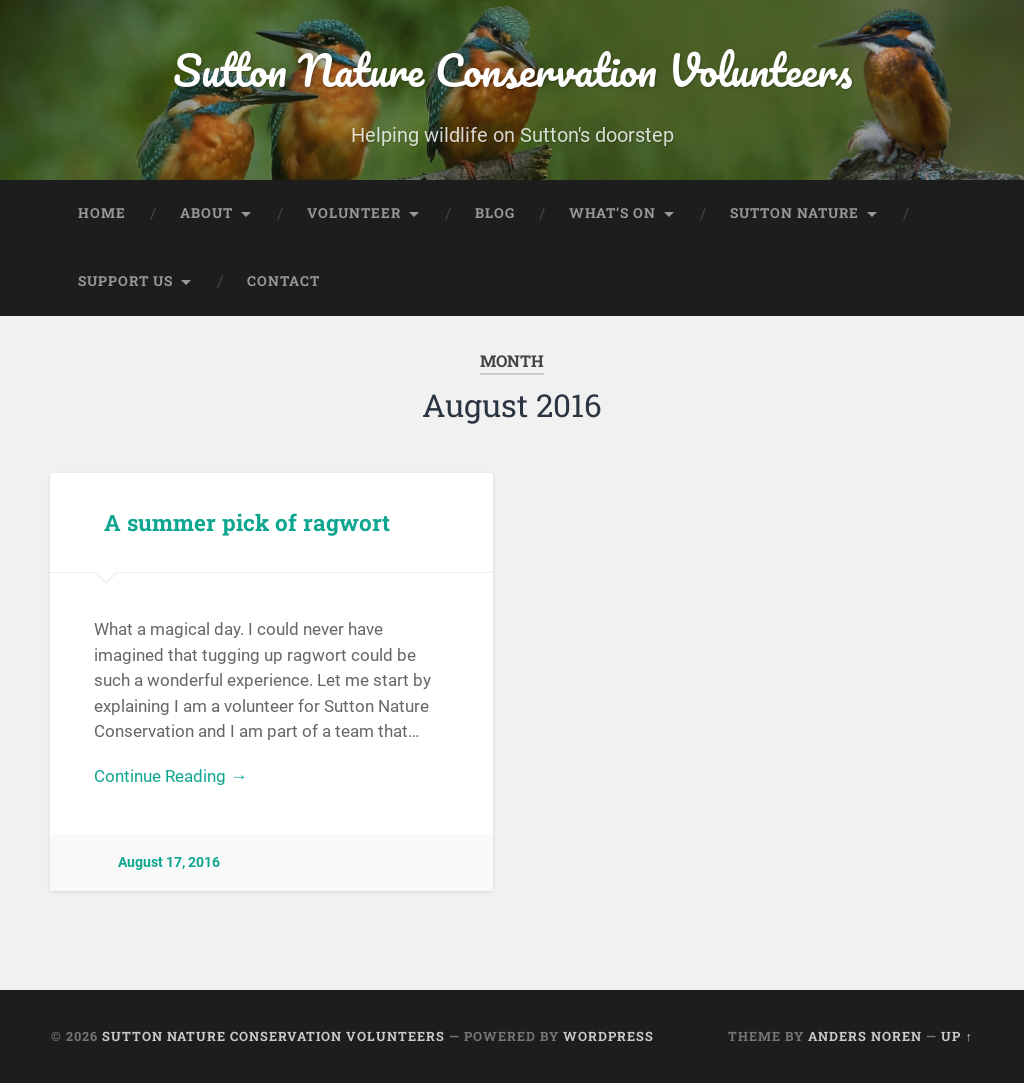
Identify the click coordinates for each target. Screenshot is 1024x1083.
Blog (495, 213)
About (206, 213)
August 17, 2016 (169, 862)
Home (102, 213)
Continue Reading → (170, 776)
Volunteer (354, 213)
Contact (283, 281)
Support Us (125, 281)
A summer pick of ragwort (247, 522)
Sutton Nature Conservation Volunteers (512, 69)
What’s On (612, 213)
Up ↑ (956, 1036)
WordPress (608, 1036)
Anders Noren (865, 1036)
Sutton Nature (794, 213)
